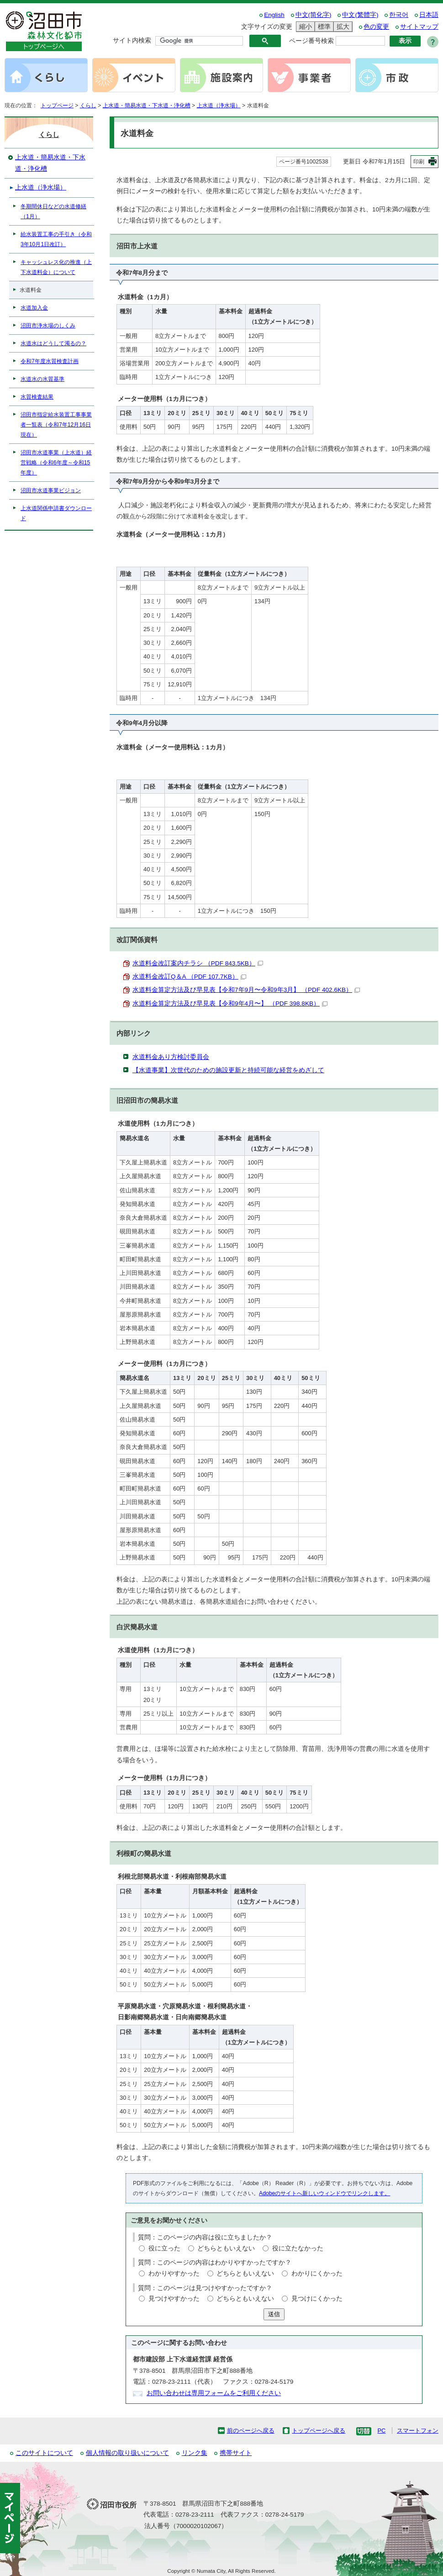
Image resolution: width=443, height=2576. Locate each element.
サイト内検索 (132, 40)
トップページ (57, 105)
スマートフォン (417, 2430)
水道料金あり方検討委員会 (170, 1057)
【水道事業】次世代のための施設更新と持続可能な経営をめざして (228, 1070)
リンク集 (194, 2453)
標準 (323, 26)
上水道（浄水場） (219, 105)
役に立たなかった (297, 2248)
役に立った (164, 2248)
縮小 (304, 26)
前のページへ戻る (250, 2430)
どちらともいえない (226, 2248)
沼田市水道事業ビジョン (51, 490)
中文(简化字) (313, 14)
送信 (274, 2314)
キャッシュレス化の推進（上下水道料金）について (56, 267)
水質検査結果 (37, 397)
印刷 (418, 161)
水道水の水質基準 (42, 379)
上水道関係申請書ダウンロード (56, 513)
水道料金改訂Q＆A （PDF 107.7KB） (189, 976)
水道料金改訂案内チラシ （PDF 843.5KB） (197, 963)
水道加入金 (34, 308)
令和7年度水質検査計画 (50, 361)
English (274, 14)
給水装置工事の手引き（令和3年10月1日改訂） (56, 239)
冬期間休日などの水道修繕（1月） (53, 211)
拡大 (341, 26)
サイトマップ (419, 26)
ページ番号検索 (311, 40)
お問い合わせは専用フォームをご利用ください (214, 2393)
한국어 (398, 14)
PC (381, 2430)
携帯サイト (236, 2453)
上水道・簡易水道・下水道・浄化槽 (146, 105)
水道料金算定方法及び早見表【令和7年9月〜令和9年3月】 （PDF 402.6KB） (246, 989)
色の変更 (376, 26)
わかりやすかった (174, 2273)
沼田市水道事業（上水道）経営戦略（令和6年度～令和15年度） (56, 462)
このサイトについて (44, 2453)
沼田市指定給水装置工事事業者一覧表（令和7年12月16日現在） (56, 424)
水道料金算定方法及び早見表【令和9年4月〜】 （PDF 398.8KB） (229, 1003)
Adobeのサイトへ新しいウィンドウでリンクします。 (324, 2193)
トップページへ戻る (318, 2430)
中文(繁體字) (360, 14)
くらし (88, 105)
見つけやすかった (174, 2298)
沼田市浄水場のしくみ (48, 325)
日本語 (428, 14)
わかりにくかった (317, 2273)
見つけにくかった (317, 2298)
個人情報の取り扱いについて (127, 2453)
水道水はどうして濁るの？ (53, 343)
